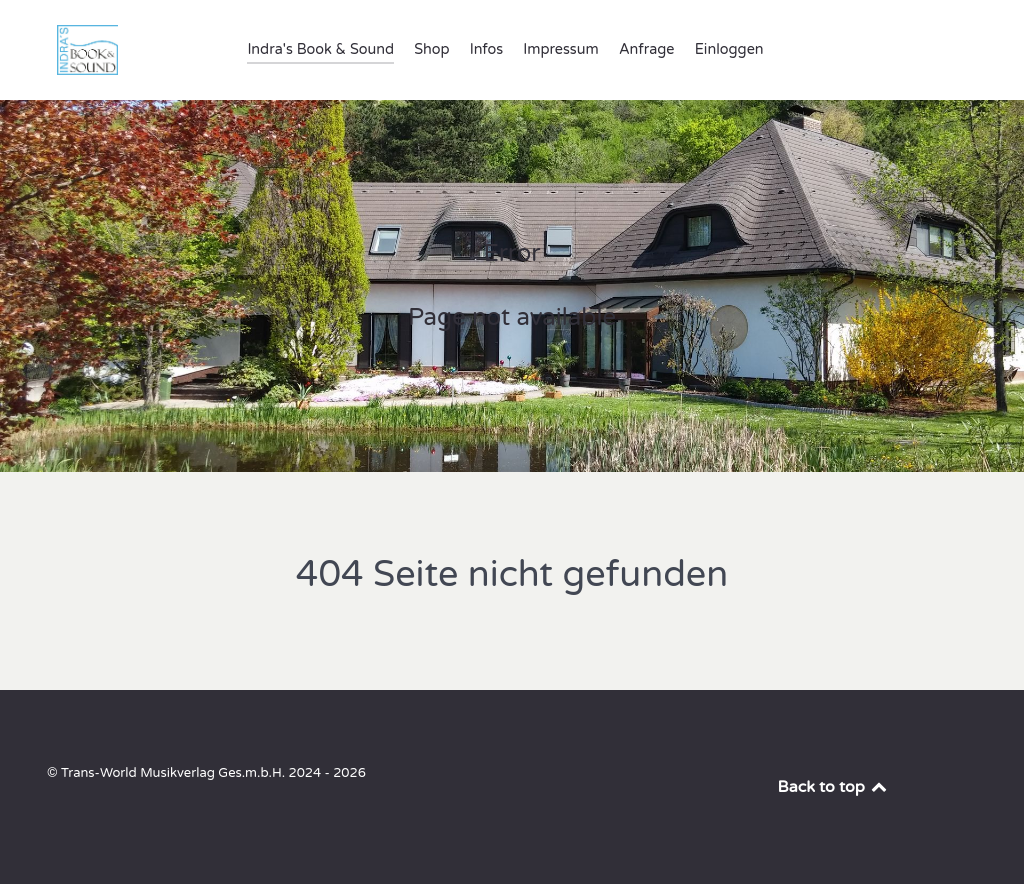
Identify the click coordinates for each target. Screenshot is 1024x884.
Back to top (834, 787)
